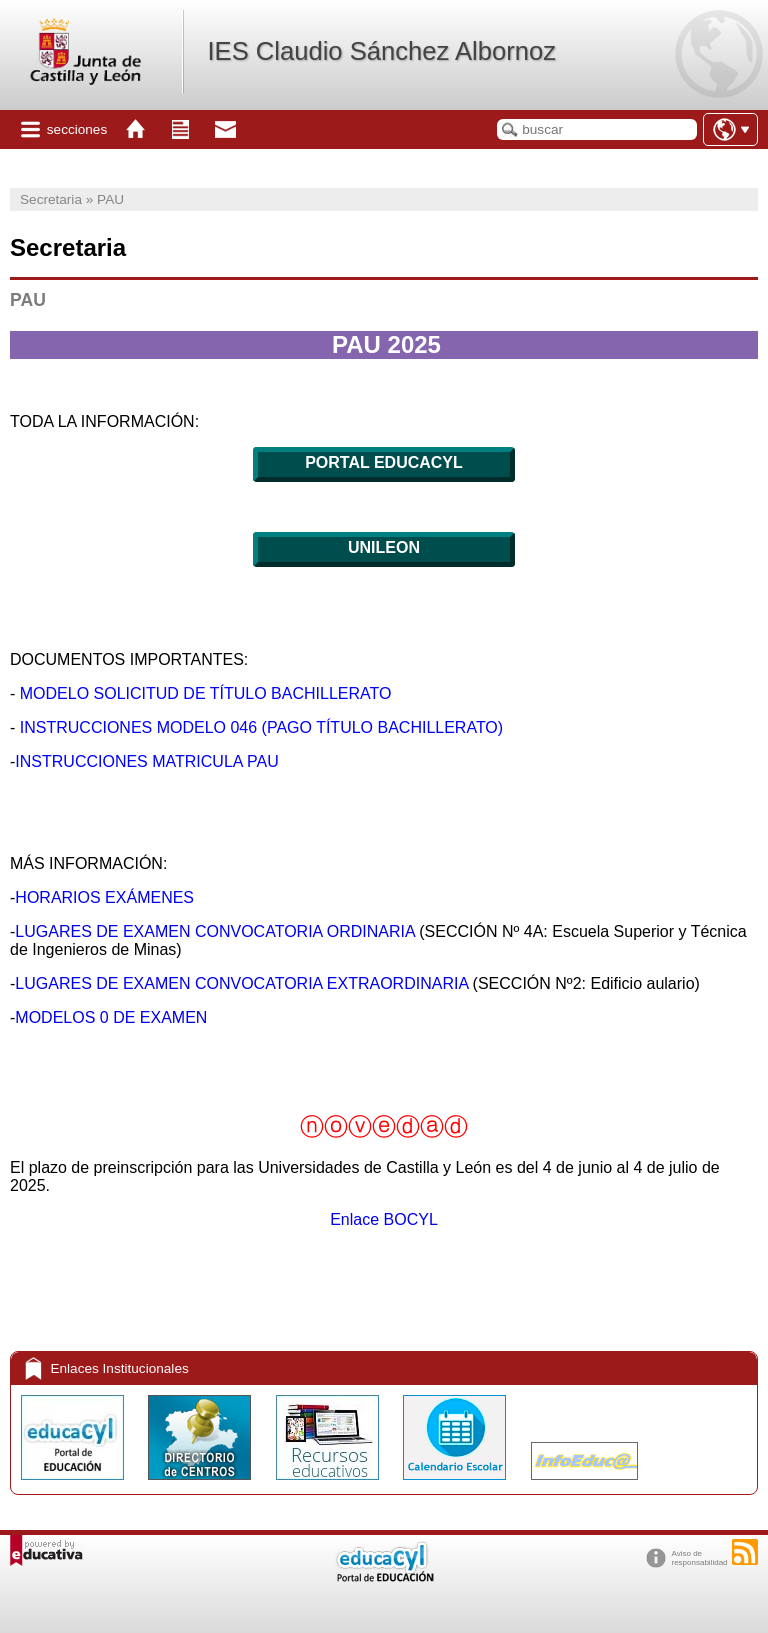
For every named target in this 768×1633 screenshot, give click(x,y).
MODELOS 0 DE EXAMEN (111, 1017)
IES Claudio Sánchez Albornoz (381, 51)
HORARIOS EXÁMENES (104, 897)
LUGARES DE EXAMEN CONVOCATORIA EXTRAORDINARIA (241, 983)
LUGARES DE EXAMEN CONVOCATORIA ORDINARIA (215, 931)
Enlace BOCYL (384, 1219)
